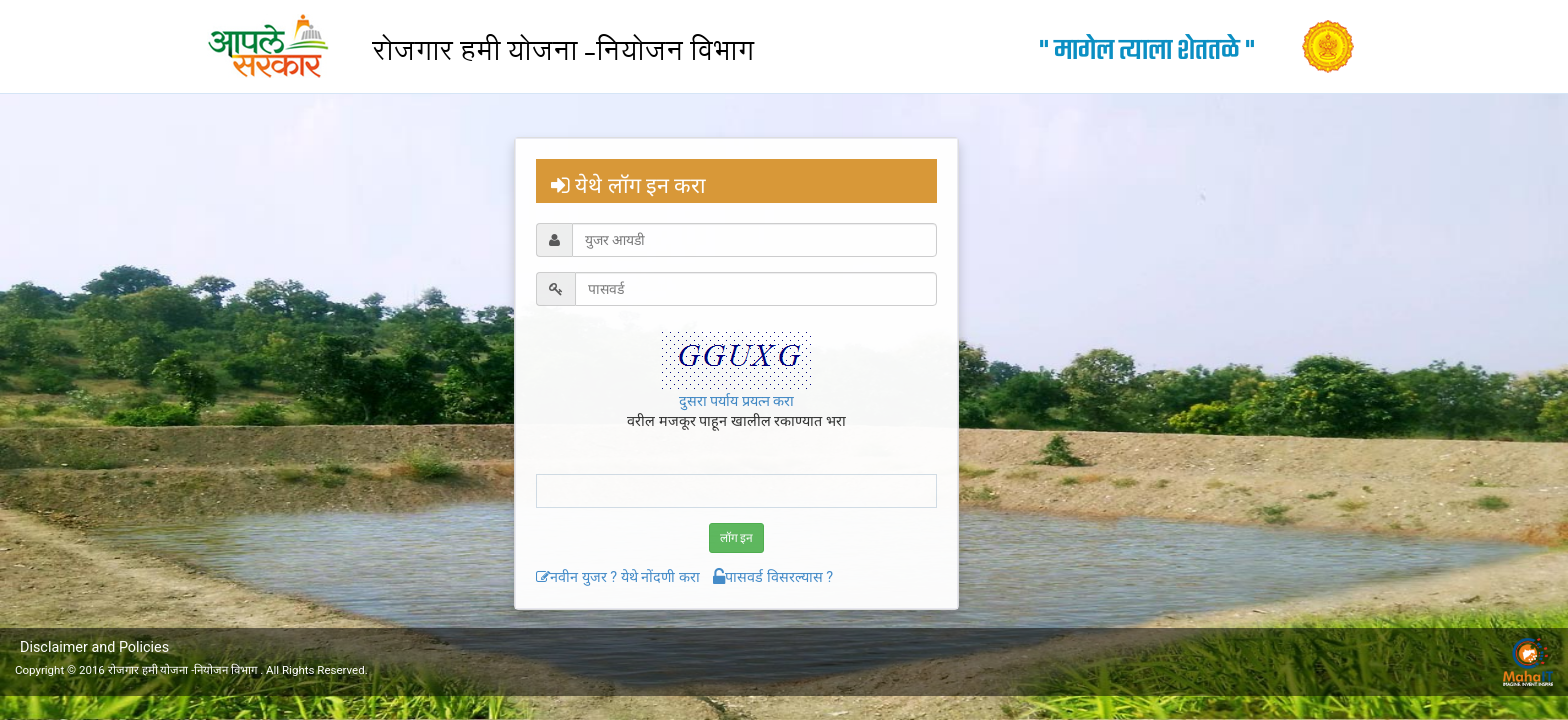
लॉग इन (737, 538)
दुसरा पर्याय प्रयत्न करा (737, 401)
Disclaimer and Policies (94, 647)
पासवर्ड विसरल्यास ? (773, 577)
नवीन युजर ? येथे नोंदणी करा (618, 577)
